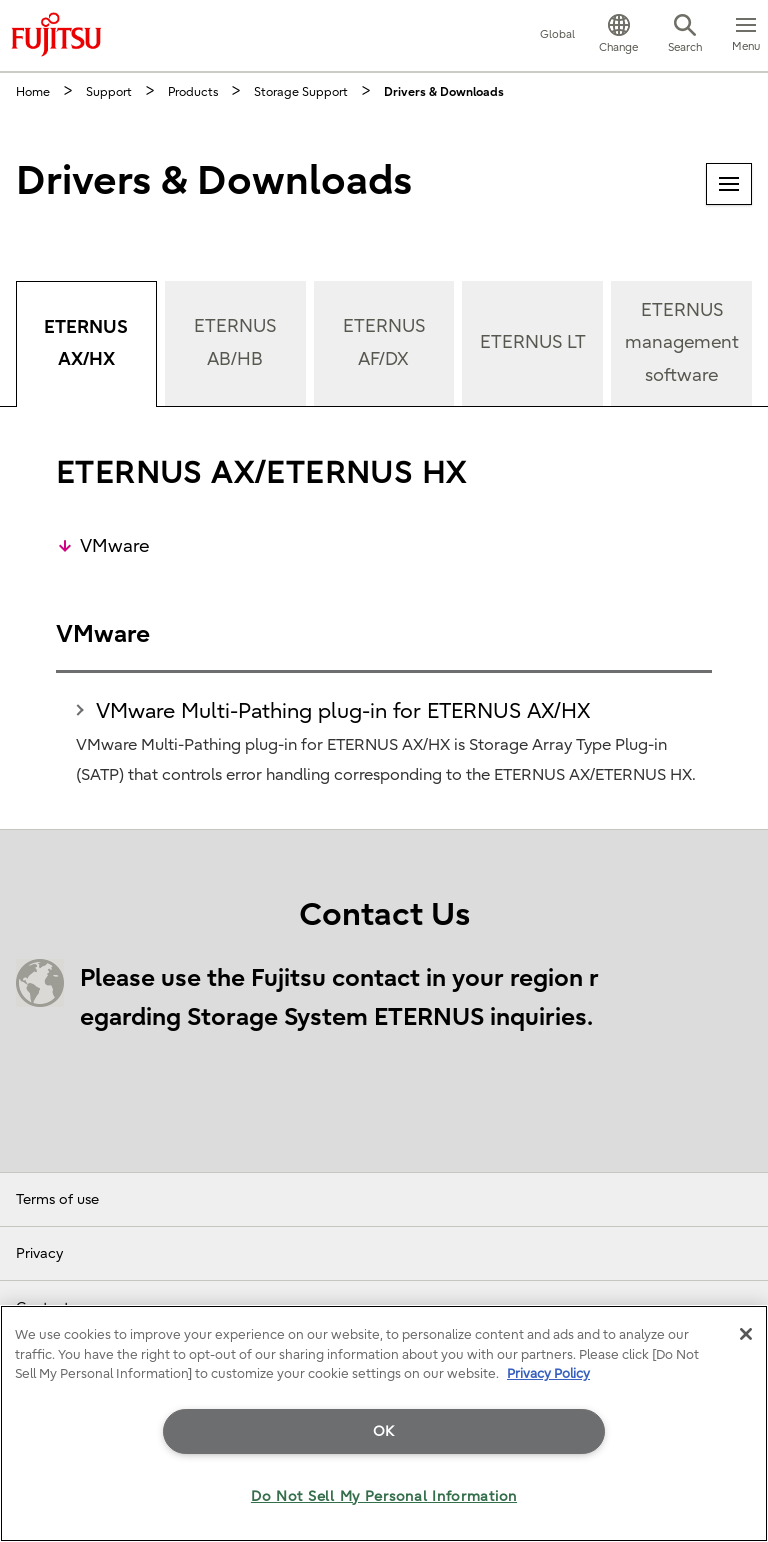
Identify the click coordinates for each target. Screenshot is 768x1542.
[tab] (86, 343)
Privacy (39, 1253)
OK (384, 1431)
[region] (384, 1423)
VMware (114, 546)
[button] (618, 36)
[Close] (746, 1334)
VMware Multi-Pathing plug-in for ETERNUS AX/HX (343, 711)
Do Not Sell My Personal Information (384, 1496)
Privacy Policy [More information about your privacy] (548, 1373)
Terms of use (57, 1199)
